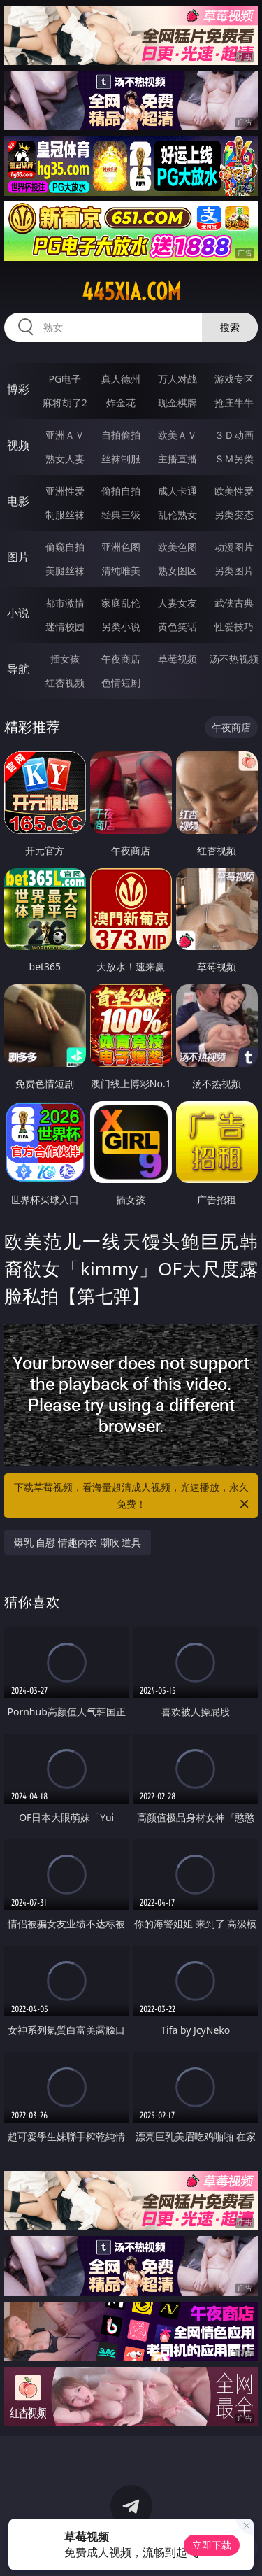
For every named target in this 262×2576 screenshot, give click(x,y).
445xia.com (131, 292)
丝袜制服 (120, 458)
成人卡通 (177, 490)
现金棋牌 (177, 402)
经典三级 (120, 514)
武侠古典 (234, 602)
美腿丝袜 (65, 570)
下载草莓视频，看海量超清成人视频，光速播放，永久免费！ (133, 1496)
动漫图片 (234, 546)
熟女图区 (177, 570)
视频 (18, 445)
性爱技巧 (234, 626)
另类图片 (234, 570)
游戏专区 (234, 378)
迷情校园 (65, 626)
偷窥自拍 (65, 546)
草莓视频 (177, 658)
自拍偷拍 (120, 434)
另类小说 (120, 626)
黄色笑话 (177, 626)
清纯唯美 (120, 570)
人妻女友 (177, 602)
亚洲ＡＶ (65, 434)
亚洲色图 (120, 546)
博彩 (18, 389)
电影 (18, 501)
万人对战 (177, 378)
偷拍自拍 (120, 490)
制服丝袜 (65, 514)
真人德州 (120, 378)
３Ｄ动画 (234, 434)
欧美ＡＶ (177, 434)
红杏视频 (65, 682)
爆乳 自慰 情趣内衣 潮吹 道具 (78, 1542)
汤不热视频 (234, 658)
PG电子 (64, 378)
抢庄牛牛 (234, 402)
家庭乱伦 (120, 602)
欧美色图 (177, 546)
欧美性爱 (234, 490)
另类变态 (234, 514)
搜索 (230, 327)
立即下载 (211, 2545)
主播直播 (177, 458)
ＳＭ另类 (234, 458)
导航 (18, 669)
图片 (18, 557)
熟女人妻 (65, 458)
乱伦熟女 (177, 514)
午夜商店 (120, 658)
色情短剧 (120, 682)
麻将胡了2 (65, 402)
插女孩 (65, 658)
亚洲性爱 (65, 490)
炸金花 (121, 402)
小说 (18, 613)
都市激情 (65, 602)
